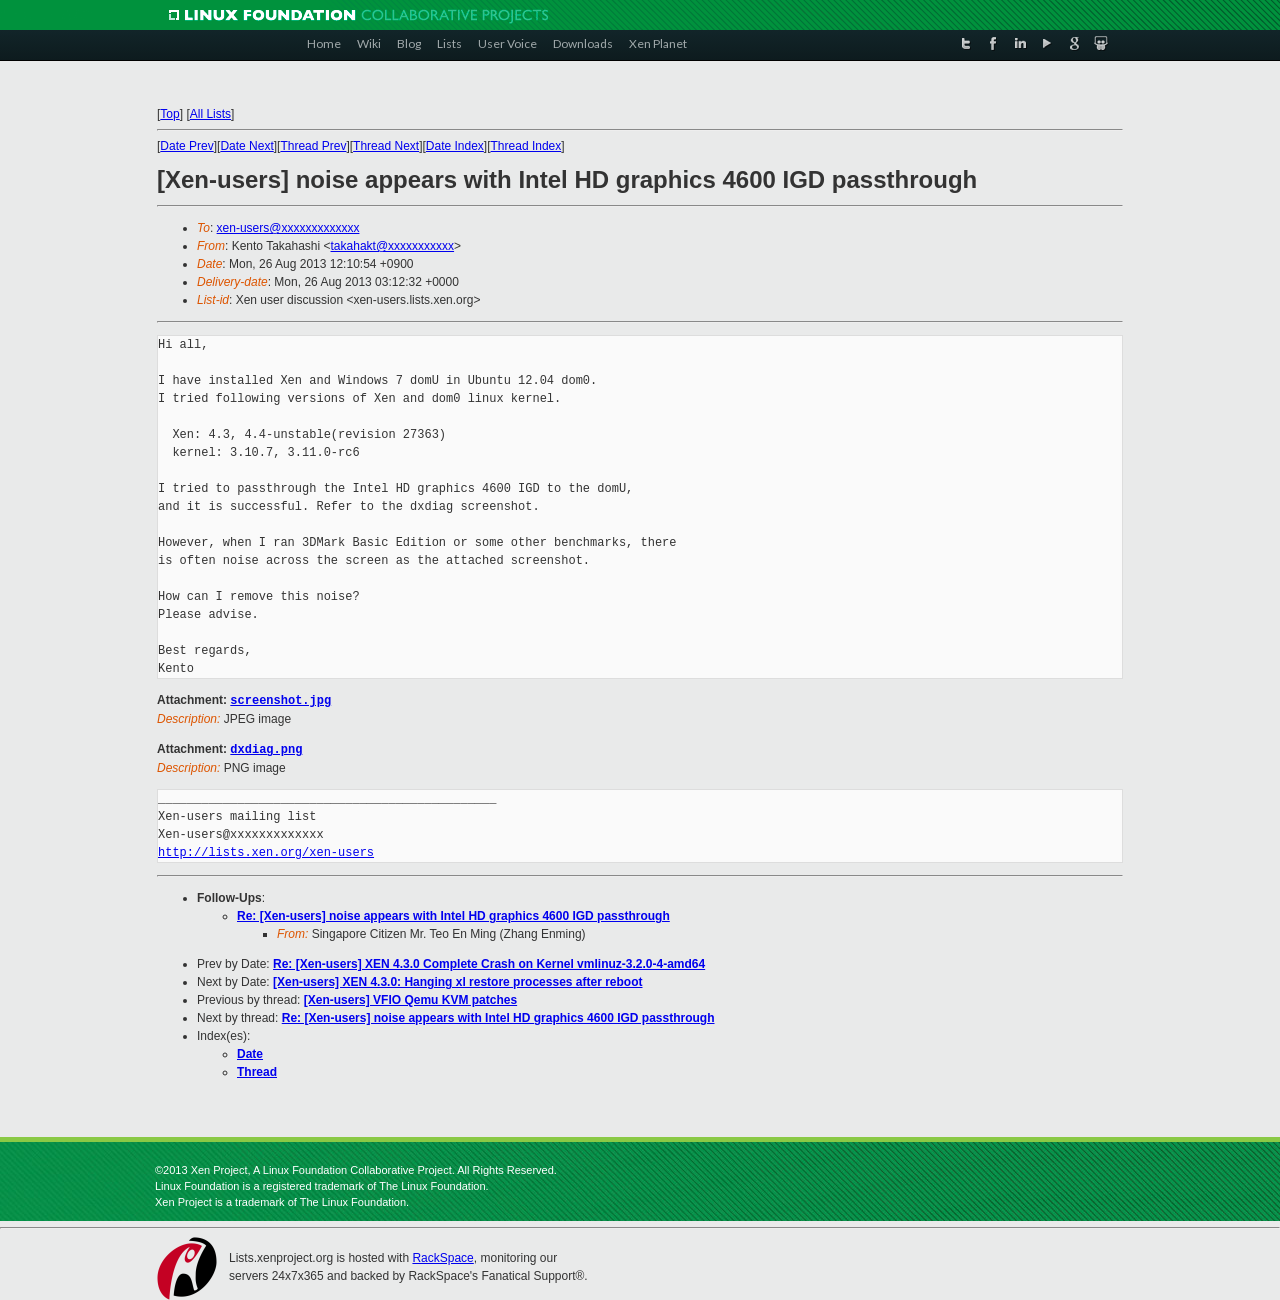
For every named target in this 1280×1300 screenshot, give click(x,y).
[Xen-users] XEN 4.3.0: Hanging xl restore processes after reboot (457, 980)
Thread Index (526, 146)
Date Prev (186, 146)
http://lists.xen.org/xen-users (266, 850)
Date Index (455, 146)
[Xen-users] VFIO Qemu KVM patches (410, 998)
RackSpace (442, 1256)
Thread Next (386, 146)
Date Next (246, 146)
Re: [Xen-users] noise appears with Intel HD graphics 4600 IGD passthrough (453, 914)
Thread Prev (313, 146)
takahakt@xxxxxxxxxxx (393, 246)
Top (169, 114)
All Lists (210, 114)
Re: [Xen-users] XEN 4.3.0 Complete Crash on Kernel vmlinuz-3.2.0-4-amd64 (489, 962)
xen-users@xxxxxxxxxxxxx (288, 228)
